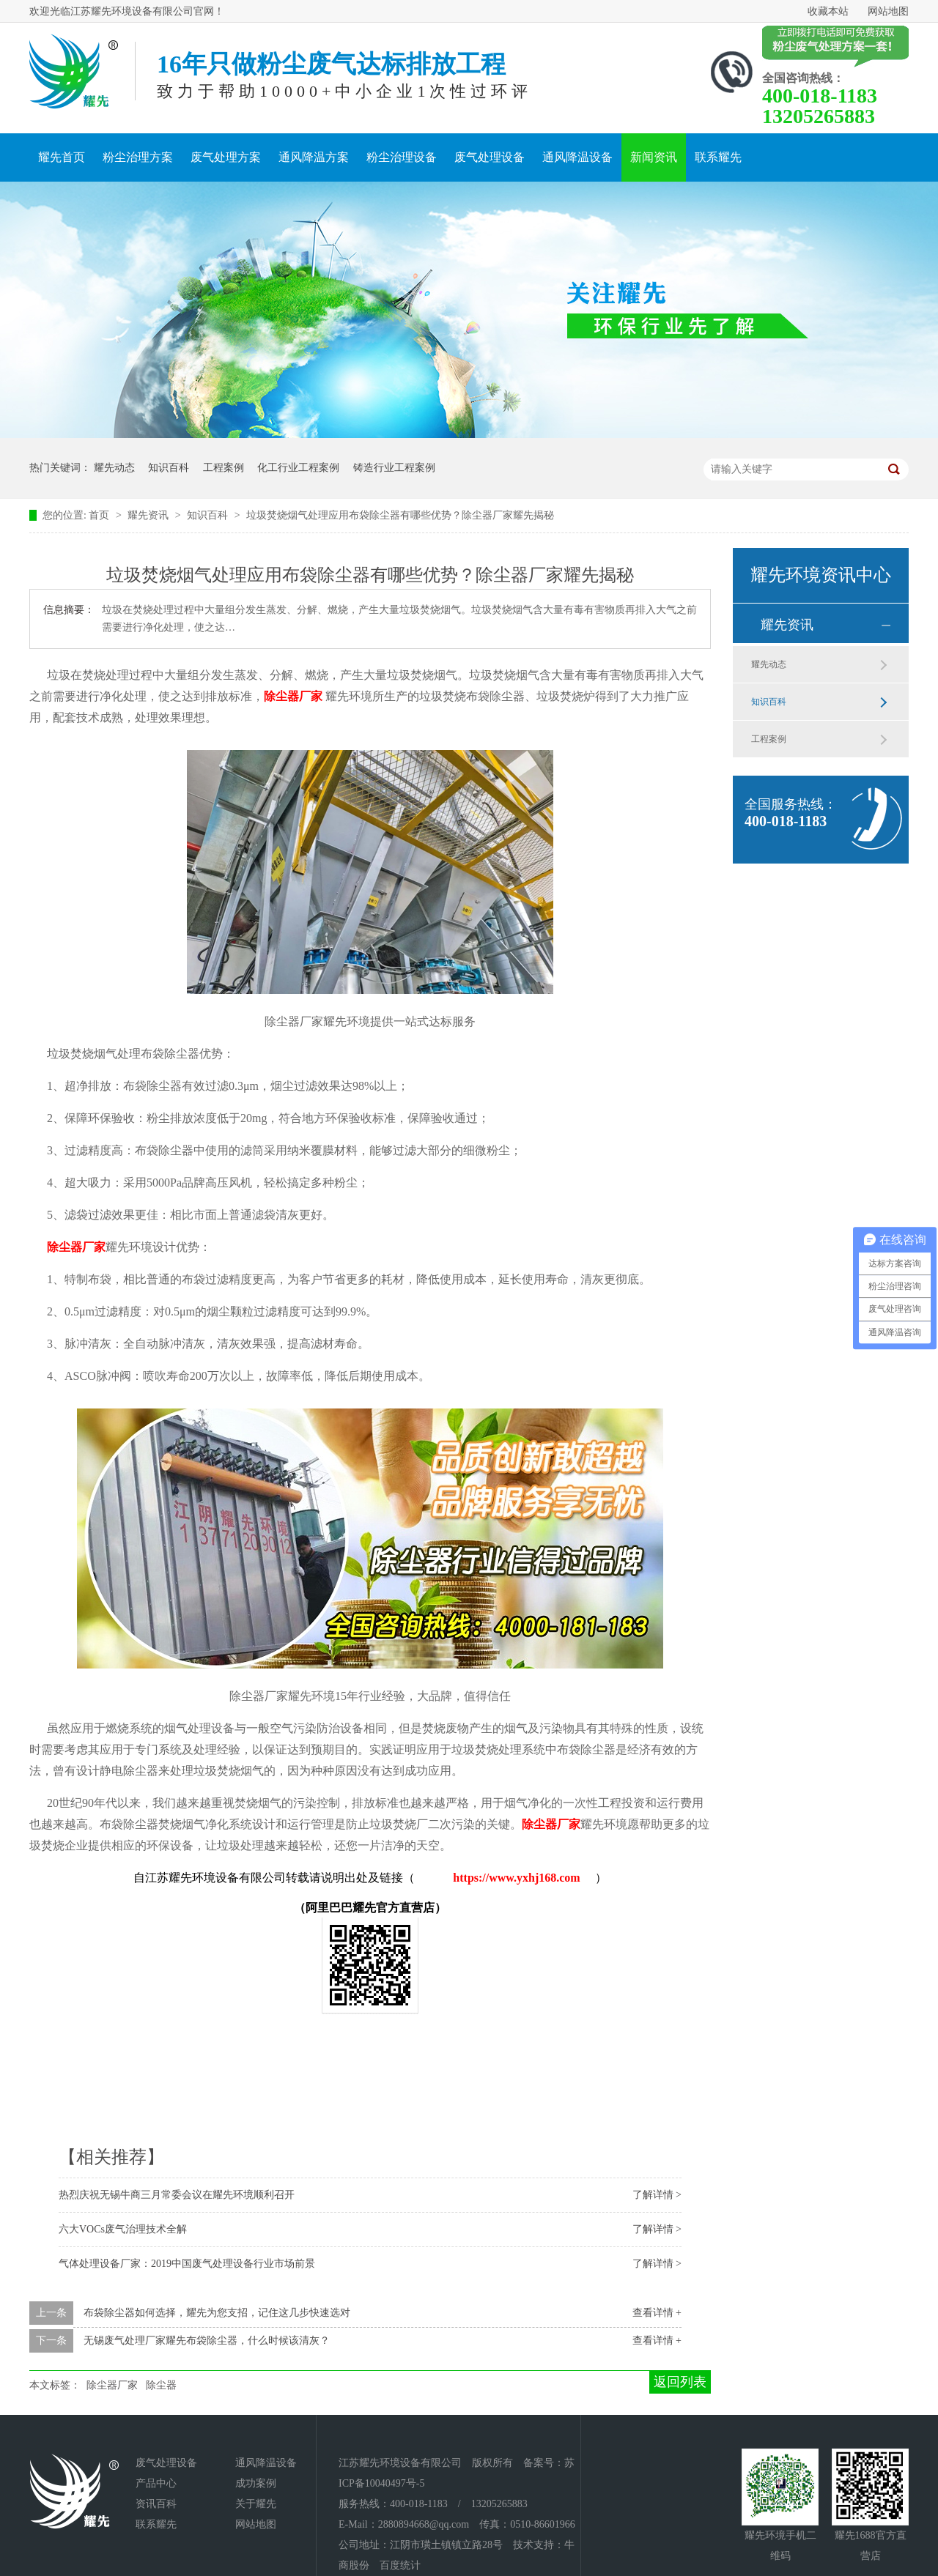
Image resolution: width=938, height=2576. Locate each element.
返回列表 (680, 2382)
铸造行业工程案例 (394, 467)
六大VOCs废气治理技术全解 (123, 2229)
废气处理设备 (489, 157)
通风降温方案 (313, 157)
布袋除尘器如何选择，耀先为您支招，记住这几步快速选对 (217, 2312)
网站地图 (888, 11)
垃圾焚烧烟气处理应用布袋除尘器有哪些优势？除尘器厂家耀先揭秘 (400, 515)
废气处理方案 (226, 157)
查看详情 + (657, 2312)
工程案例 (223, 467)
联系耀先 (718, 157)
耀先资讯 (149, 515)
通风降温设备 (577, 157)
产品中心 (156, 2483)
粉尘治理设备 (401, 157)
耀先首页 (61, 157)
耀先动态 (114, 467)
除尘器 (161, 2385)
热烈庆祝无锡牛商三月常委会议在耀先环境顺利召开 (177, 2194)
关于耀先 (255, 2503)
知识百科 (168, 467)
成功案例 (255, 2483)
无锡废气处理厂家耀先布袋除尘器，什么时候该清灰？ (207, 2340)
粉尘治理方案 (138, 157)
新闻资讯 (653, 157)
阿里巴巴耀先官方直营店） (376, 1907)
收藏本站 (828, 11)
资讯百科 (156, 2503)
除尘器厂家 (112, 2385)
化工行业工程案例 (298, 467)
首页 (100, 515)
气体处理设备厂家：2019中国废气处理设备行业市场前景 (187, 2263)
